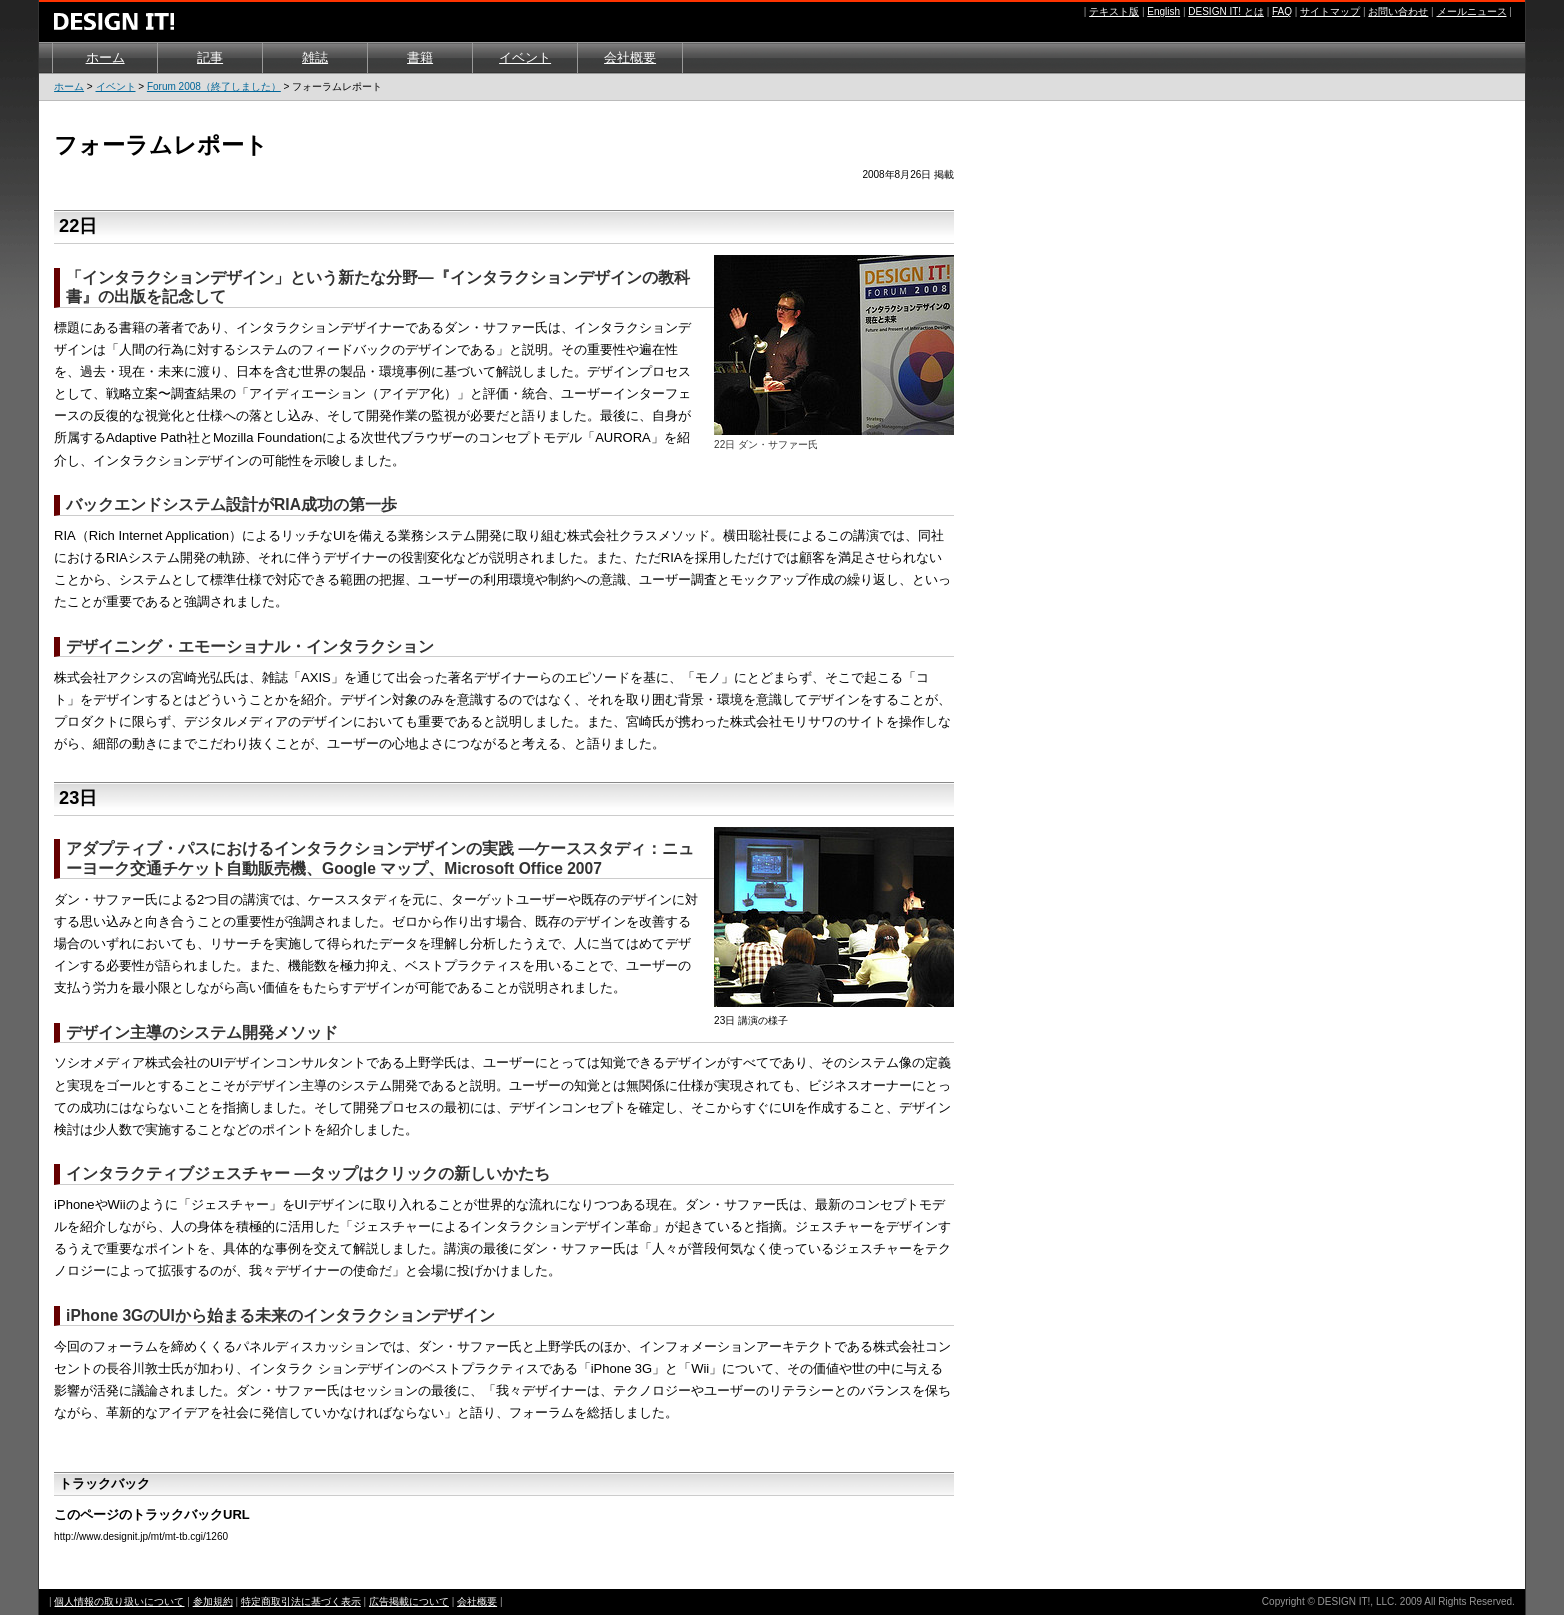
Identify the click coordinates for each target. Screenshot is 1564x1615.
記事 (210, 57)
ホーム (105, 57)
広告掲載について (409, 1601)
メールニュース (1472, 11)
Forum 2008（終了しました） (214, 86)
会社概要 (630, 57)
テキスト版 (1114, 11)
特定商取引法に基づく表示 (301, 1601)
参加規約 (213, 1601)
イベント (525, 57)
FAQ (1282, 11)
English (1163, 11)
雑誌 (315, 57)
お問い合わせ (1398, 11)
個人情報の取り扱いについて (119, 1601)
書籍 (420, 57)
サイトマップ (1330, 11)
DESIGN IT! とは (1226, 11)
